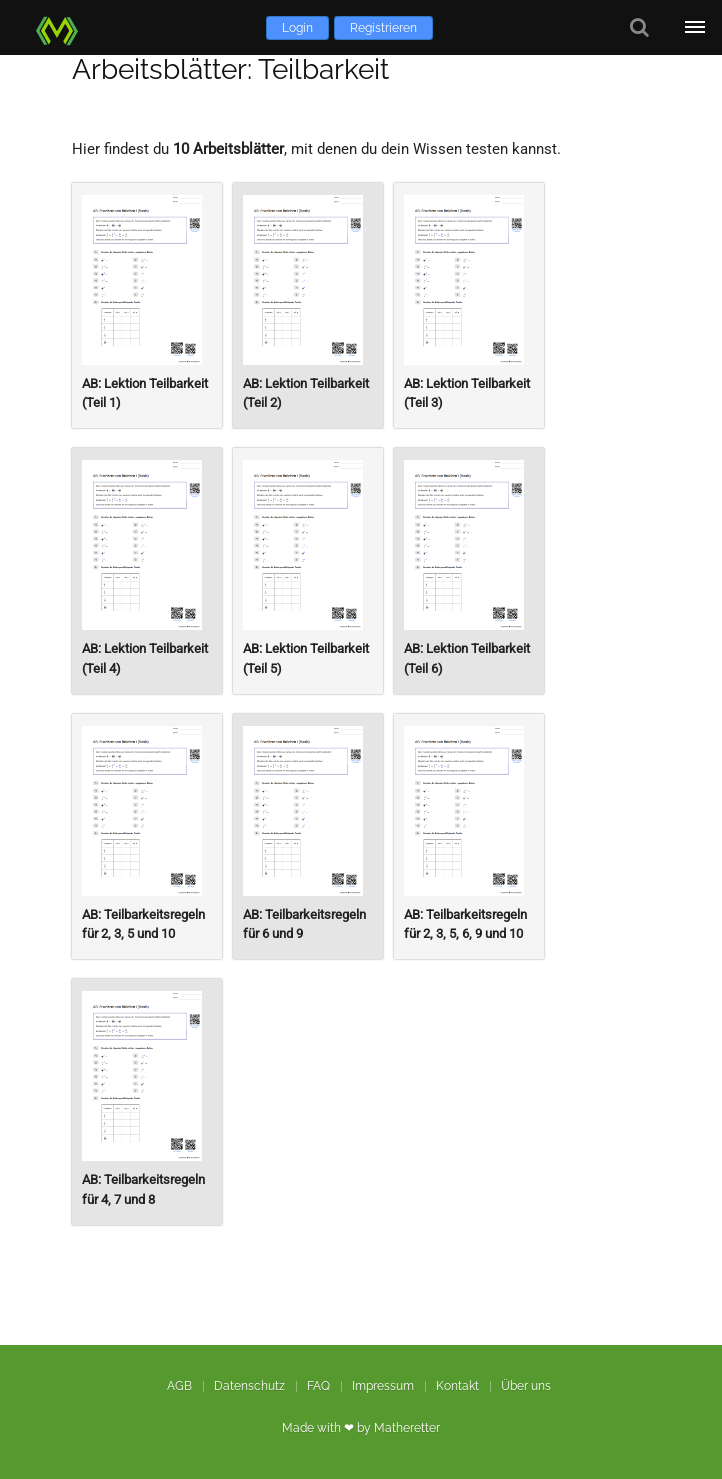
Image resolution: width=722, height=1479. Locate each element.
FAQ (318, 1386)
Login (297, 28)
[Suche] (639, 27)
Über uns (526, 1386)
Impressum (383, 1386)
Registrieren (383, 28)
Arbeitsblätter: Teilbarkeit (230, 69)
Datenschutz (249, 1386)
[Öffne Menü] (694, 27)
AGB (179, 1386)
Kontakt (457, 1386)
